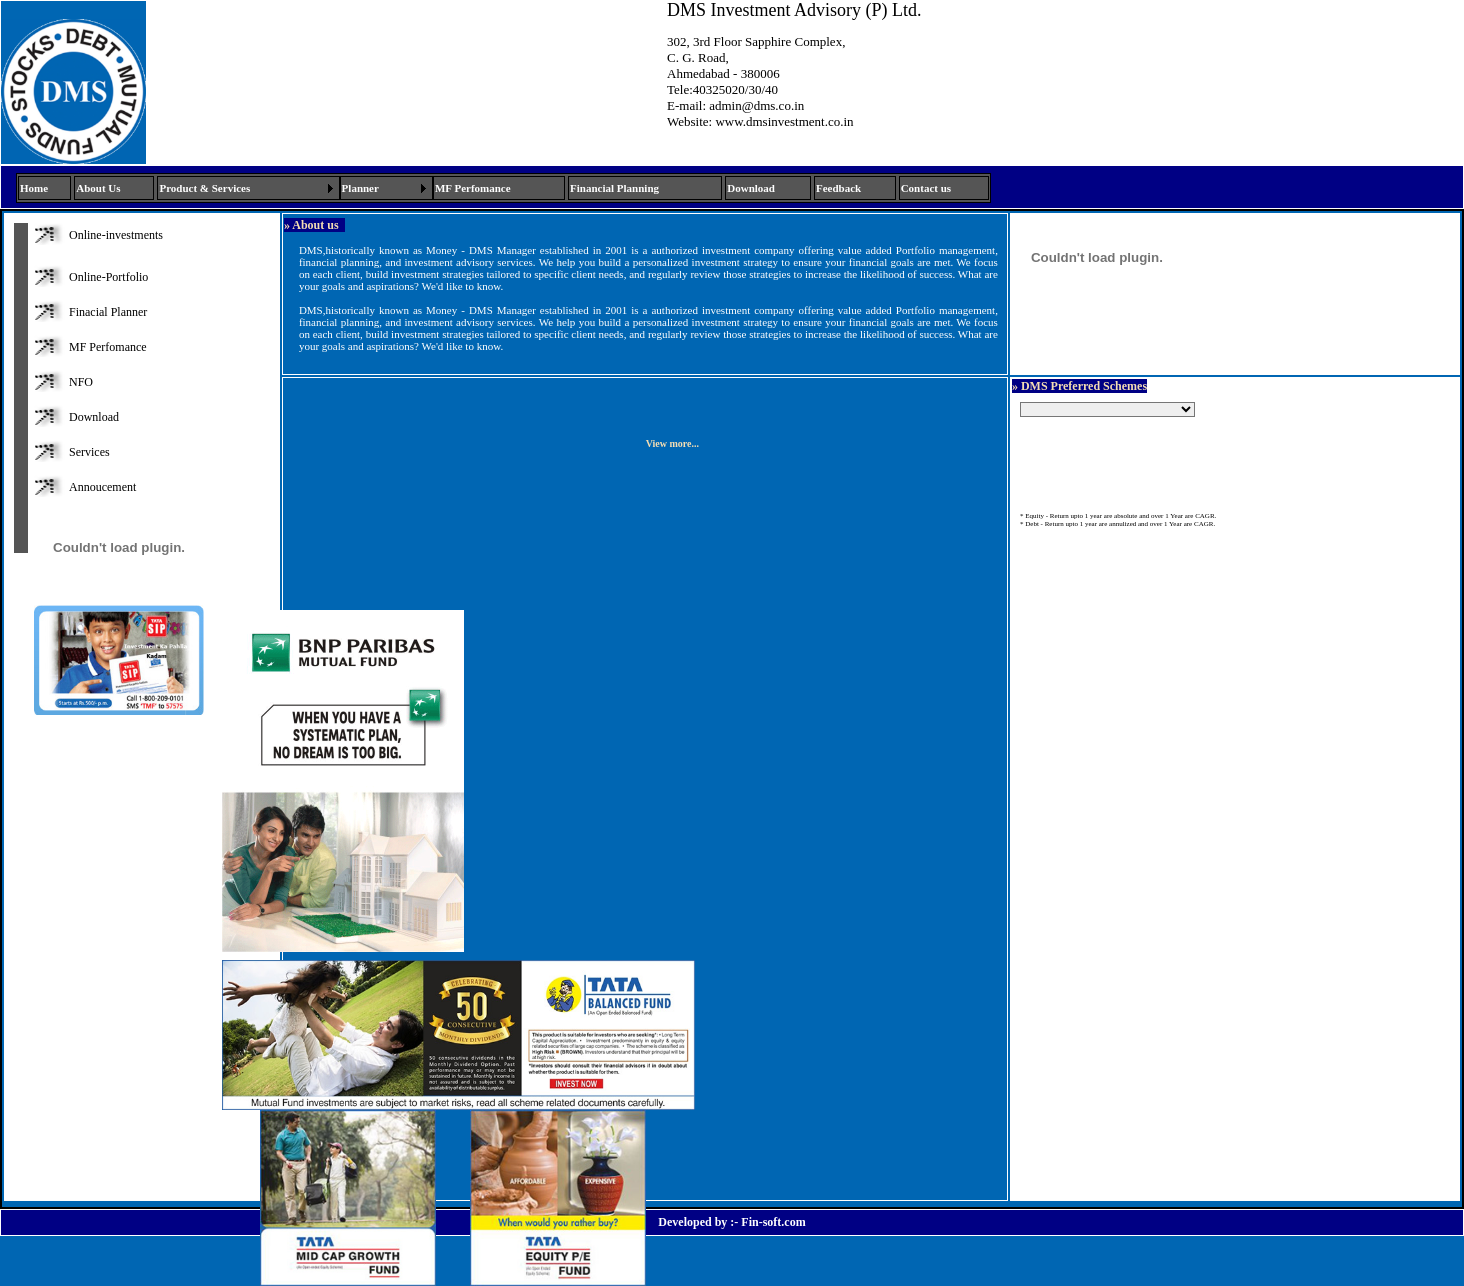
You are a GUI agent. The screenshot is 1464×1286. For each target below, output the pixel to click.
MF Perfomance (473, 188)
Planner (360, 188)
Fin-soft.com (773, 1222)
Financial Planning (614, 188)
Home (34, 188)
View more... (672, 443)
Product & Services (204, 188)
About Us (98, 188)
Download (751, 188)
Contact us (926, 188)
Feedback (838, 188)
